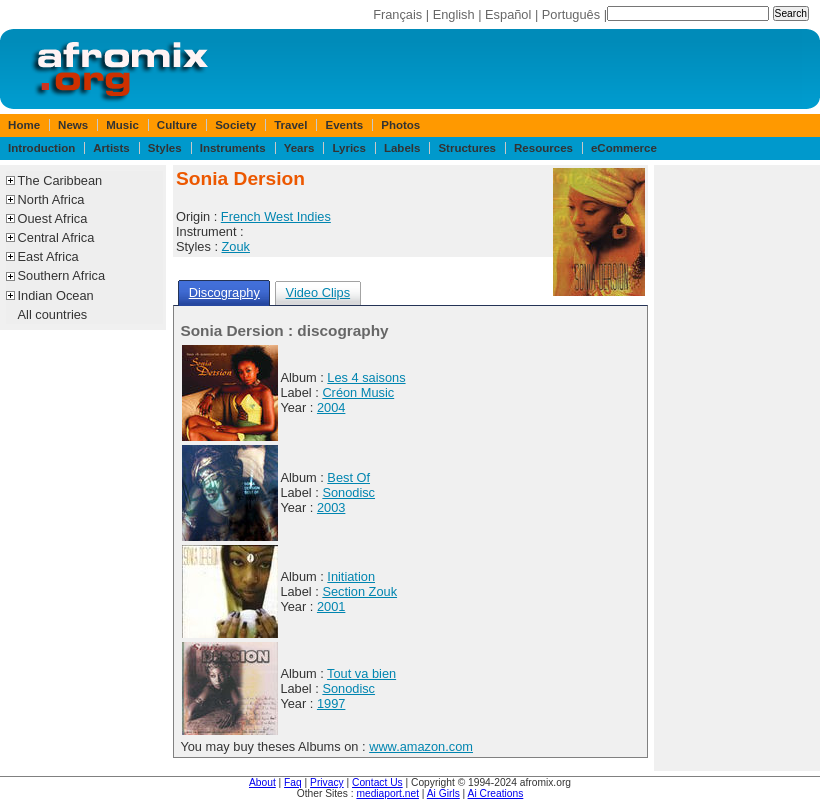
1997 (331, 703)
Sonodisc (348, 492)
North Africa (51, 199)
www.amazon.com (421, 746)
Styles (165, 148)
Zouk (236, 246)
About (262, 782)
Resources (543, 148)
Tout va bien (361, 673)
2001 (331, 606)
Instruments (233, 148)
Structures (467, 148)
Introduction (41, 148)
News (73, 125)
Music (122, 125)
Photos (400, 125)
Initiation (351, 576)
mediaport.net (387, 793)
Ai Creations (496, 793)
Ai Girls (443, 793)
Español (508, 14)
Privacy (327, 782)
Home (24, 125)
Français (397, 14)
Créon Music (358, 392)
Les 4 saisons (366, 377)
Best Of (348, 477)
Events (344, 125)
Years (299, 148)
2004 (331, 407)
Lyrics (349, 148)
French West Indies (276, 216)
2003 (331, 507)
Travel (290, 125)
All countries (53, 314)
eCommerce (624, 148)
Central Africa (56, 237)
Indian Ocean (56, 295)
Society (235, 125)
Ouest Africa (53, 218)
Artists (111, 148)
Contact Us (377, 782)
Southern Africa (62, 275)
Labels (402, 148)
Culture (177, 125)
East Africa (48, 256)
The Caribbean (60, 180)
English (454, 14)
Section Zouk (359, 591)
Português (571, 14)
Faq (293, 782)
